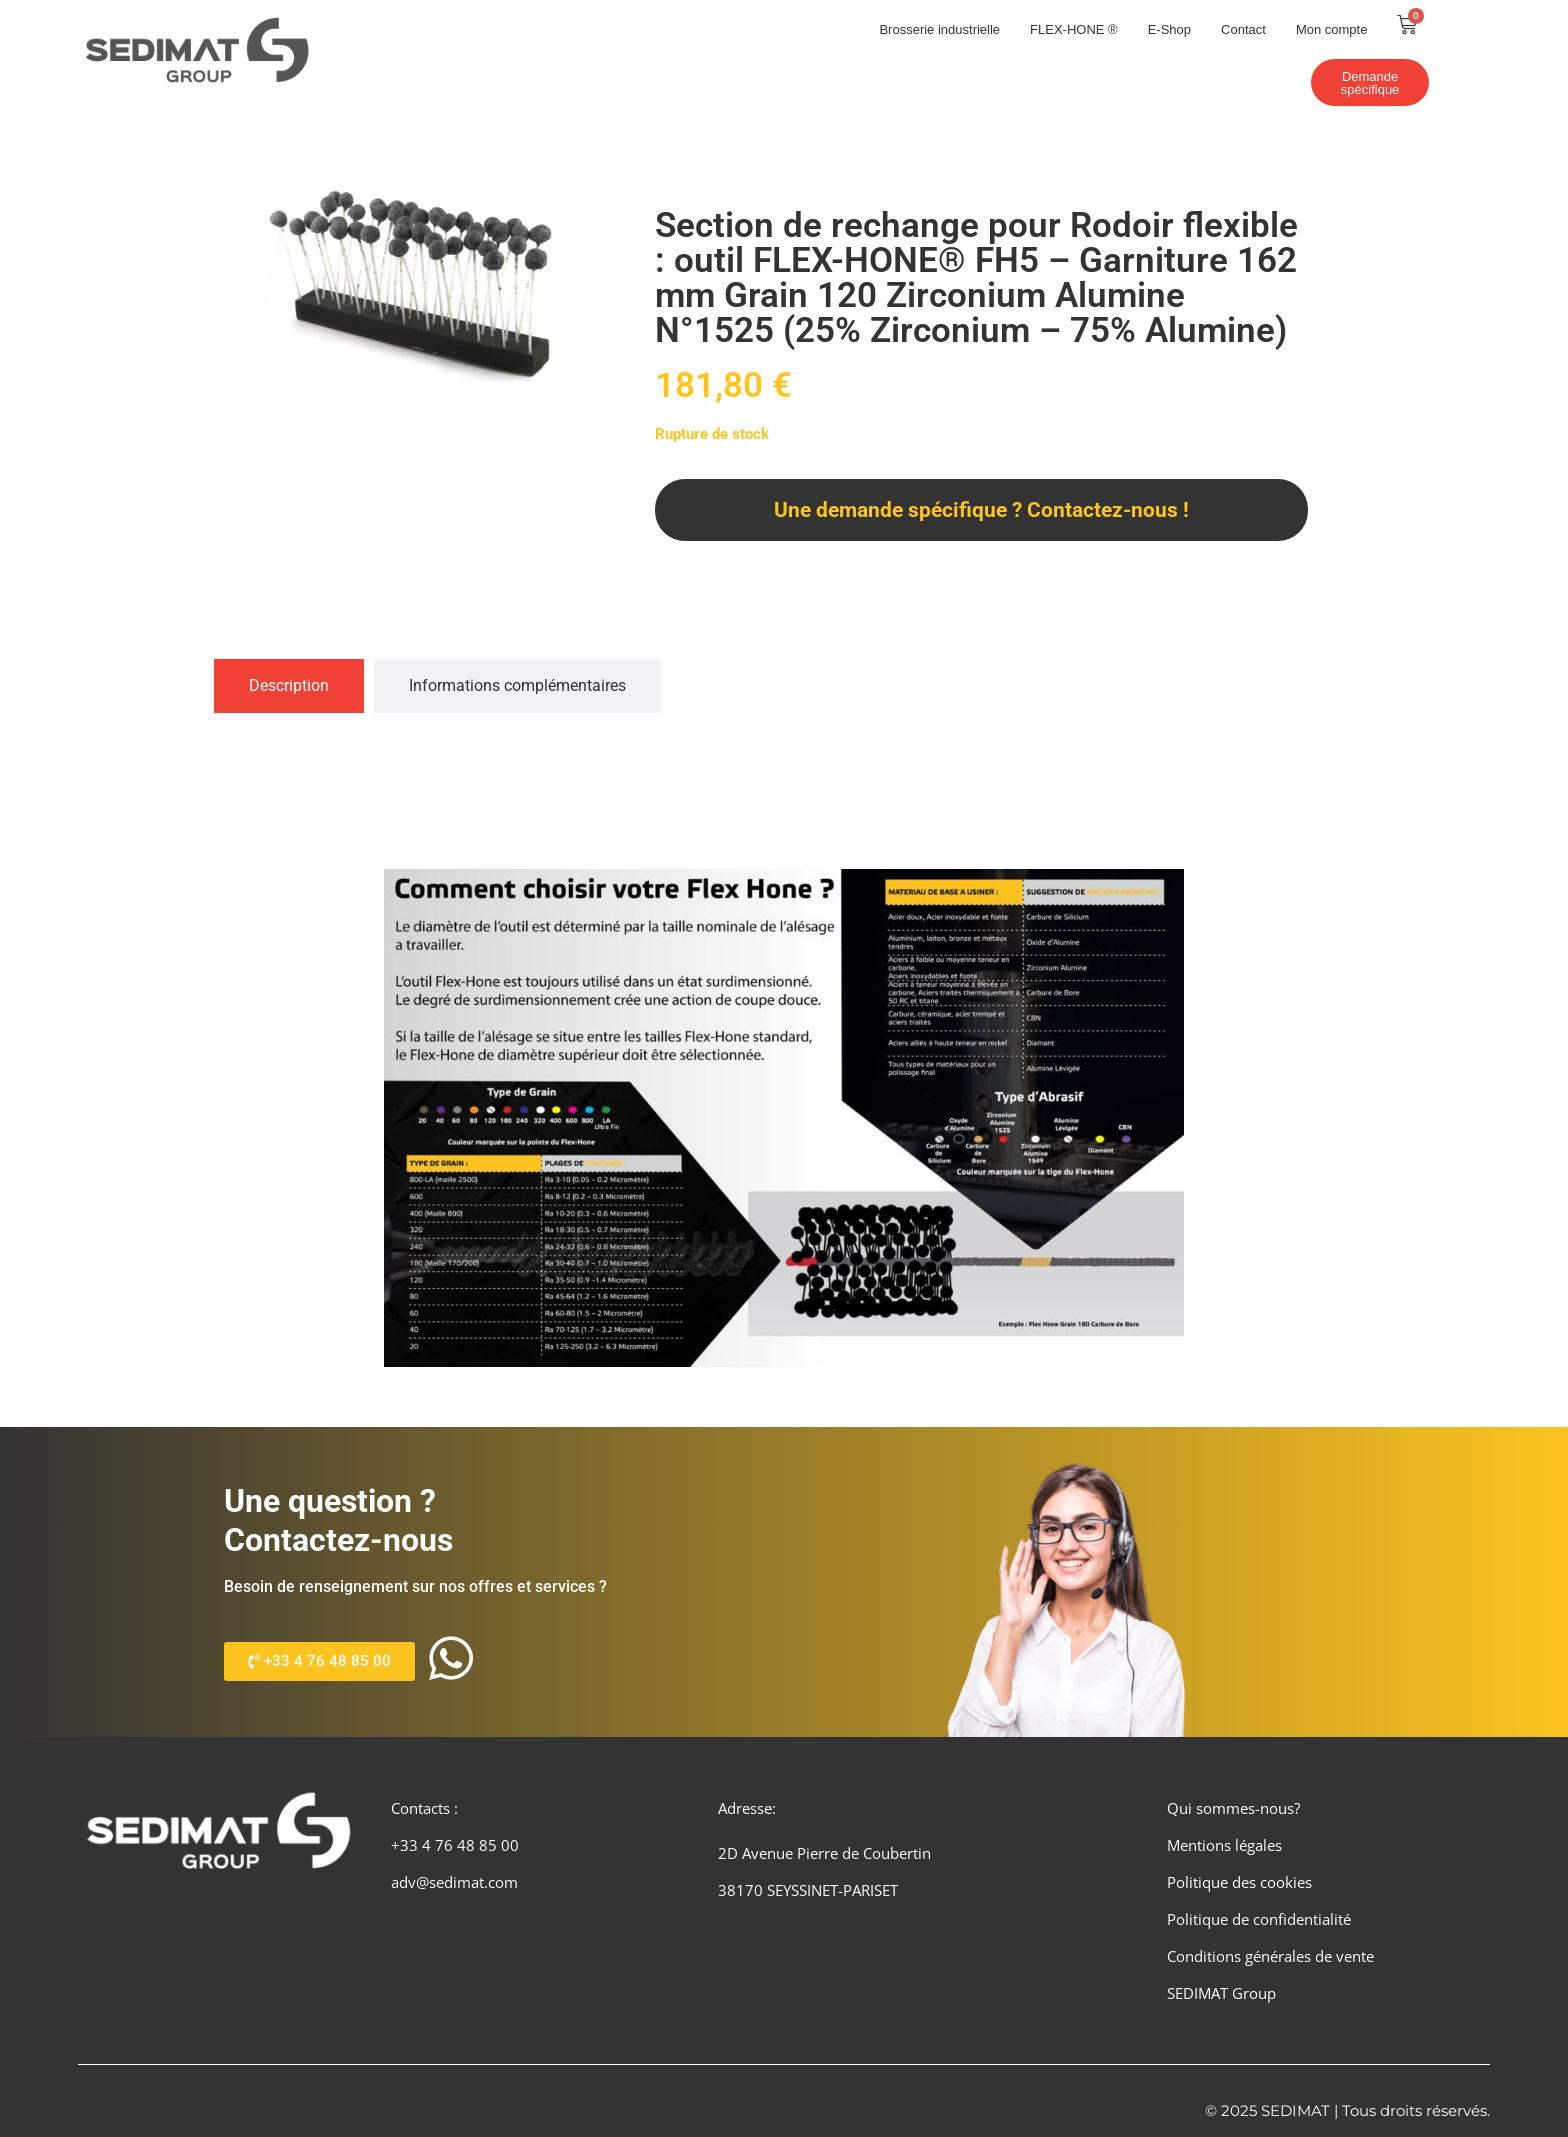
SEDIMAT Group (1221, 1993)
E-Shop (1169, 29)
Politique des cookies (1239, 1883)
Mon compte (1332, 29)
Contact (1243, 29)
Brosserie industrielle (939, 29)
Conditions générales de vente (1270, 1956)
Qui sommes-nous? (1233, 1809)
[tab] (289, 686)
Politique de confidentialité (1259, 1920)
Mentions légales (1224, 1846)
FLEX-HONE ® (1074, 29)
